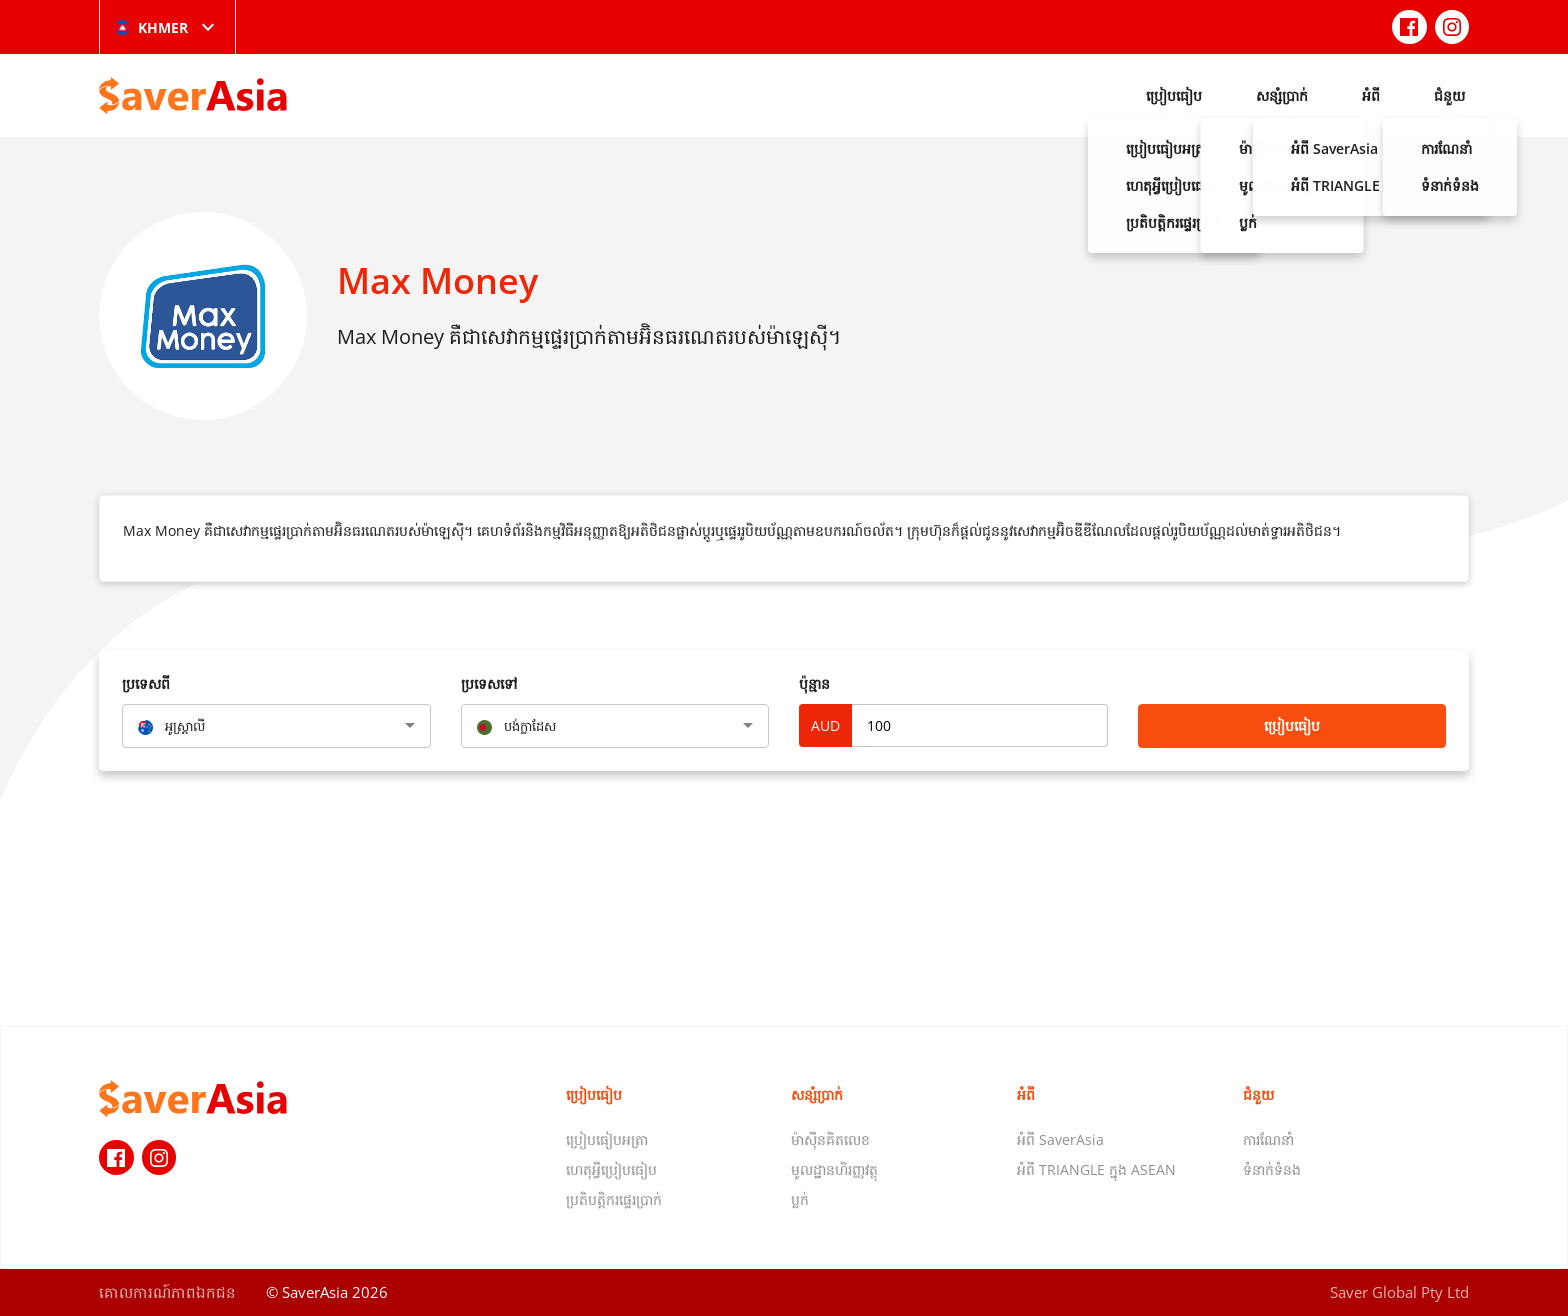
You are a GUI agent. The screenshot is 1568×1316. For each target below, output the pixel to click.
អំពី (1371, 95)
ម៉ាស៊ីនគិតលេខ (830, 1139)
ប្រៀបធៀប (1174, 95)
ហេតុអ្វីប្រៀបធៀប (611, 1169)
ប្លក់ (800, 1199)
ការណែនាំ (1268, 1139)
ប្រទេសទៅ (489, 683)
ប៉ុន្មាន (814, 683)
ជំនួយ (1449, 95)
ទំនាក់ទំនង (1272, 1169)
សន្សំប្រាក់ (1282, 95)
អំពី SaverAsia (1060, 1139)
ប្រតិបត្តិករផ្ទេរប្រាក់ (614, 1199)
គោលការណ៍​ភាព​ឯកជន (167, 1292)
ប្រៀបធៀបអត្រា (607, 1139)
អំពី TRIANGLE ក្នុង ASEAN (1096, 1169)
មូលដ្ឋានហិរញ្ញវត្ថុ (834, 1169)
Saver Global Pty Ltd (1399, 1292)
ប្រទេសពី (146, 683)
